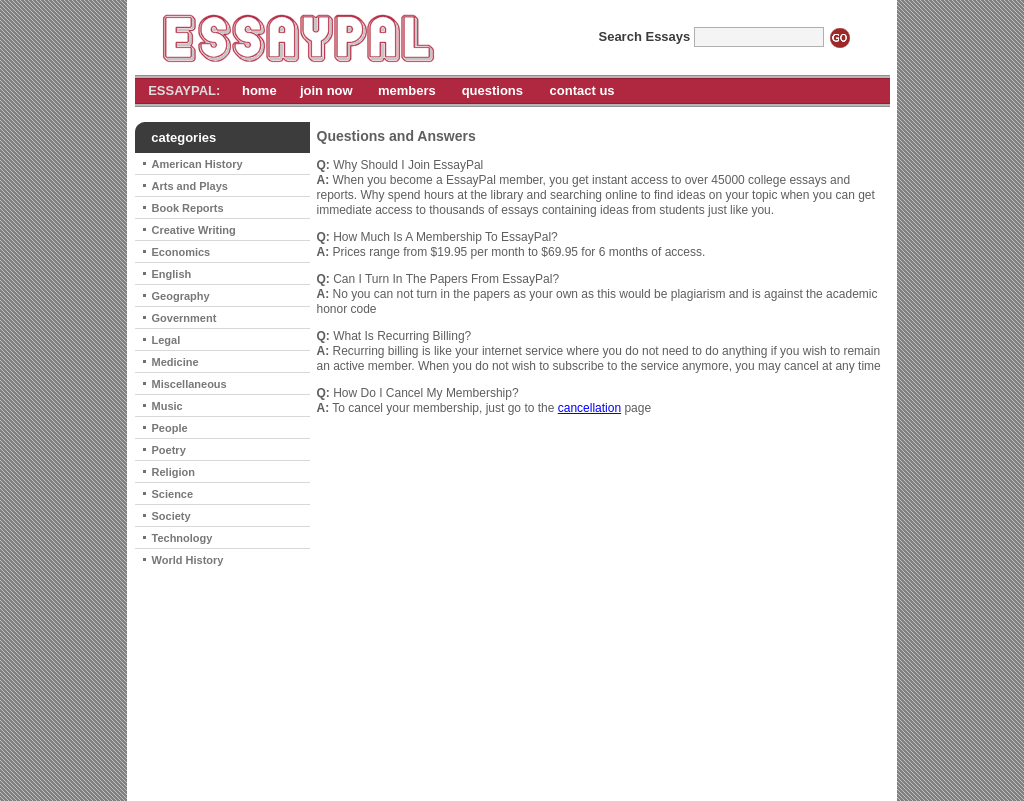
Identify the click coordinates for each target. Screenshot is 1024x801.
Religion (173, 472)
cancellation (589, 408)
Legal (166, 340)
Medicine (175, 362)
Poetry (169, 450)
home (259, 90)
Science (173, 494)
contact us (582, 90)
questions (492, 90)
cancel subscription (589, 760)
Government (184, 318)
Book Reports (188, 208)
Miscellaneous (189, 384)
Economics (181, 252)
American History (197, 164)
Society (171, 516)
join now (326, 90)
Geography (181, 296)
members (407, 90)
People (170, 428)
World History (188, 560)
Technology (182, 538)
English (172, 274)
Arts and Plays (190, 186)
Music (167, 406)
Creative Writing (194, 230)
